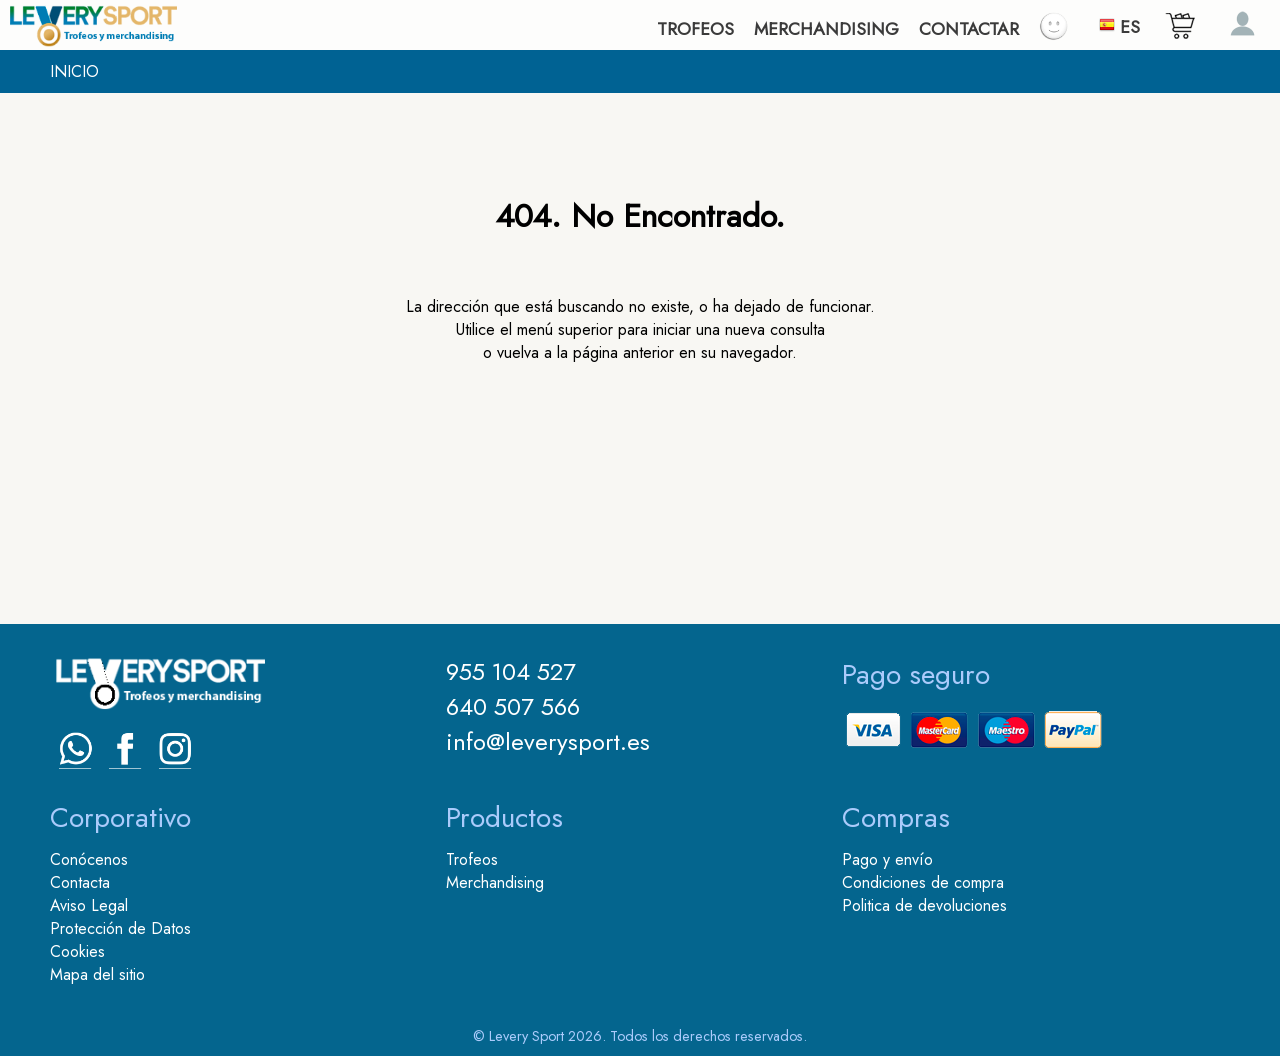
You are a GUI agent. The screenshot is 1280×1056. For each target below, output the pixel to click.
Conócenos (89, 859)
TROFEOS (695, 29)
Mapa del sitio (97, 974)
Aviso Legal (89, 905)
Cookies (77, 951)
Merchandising (495, 882)
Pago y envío (887, 859)
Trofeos (472, 859)
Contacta (80, 882)
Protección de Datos (120, 928)
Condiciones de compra (923, 882)
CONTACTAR (969, 29)
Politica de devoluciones (924, 905)
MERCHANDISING (826, 29)
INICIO (74, 71)
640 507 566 (513, 706)
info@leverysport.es (548, 741)
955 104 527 (511, 671)
